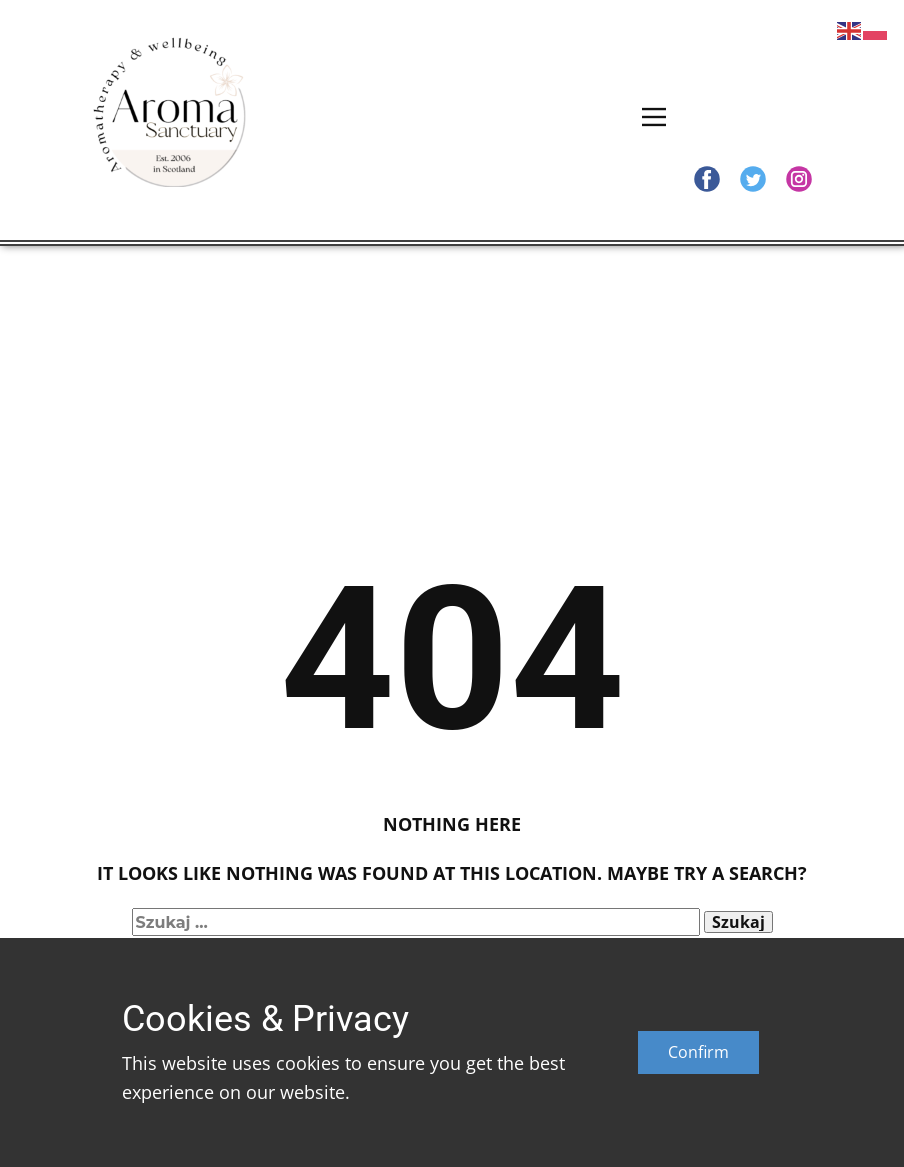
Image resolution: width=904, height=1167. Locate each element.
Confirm (698, 1052)
